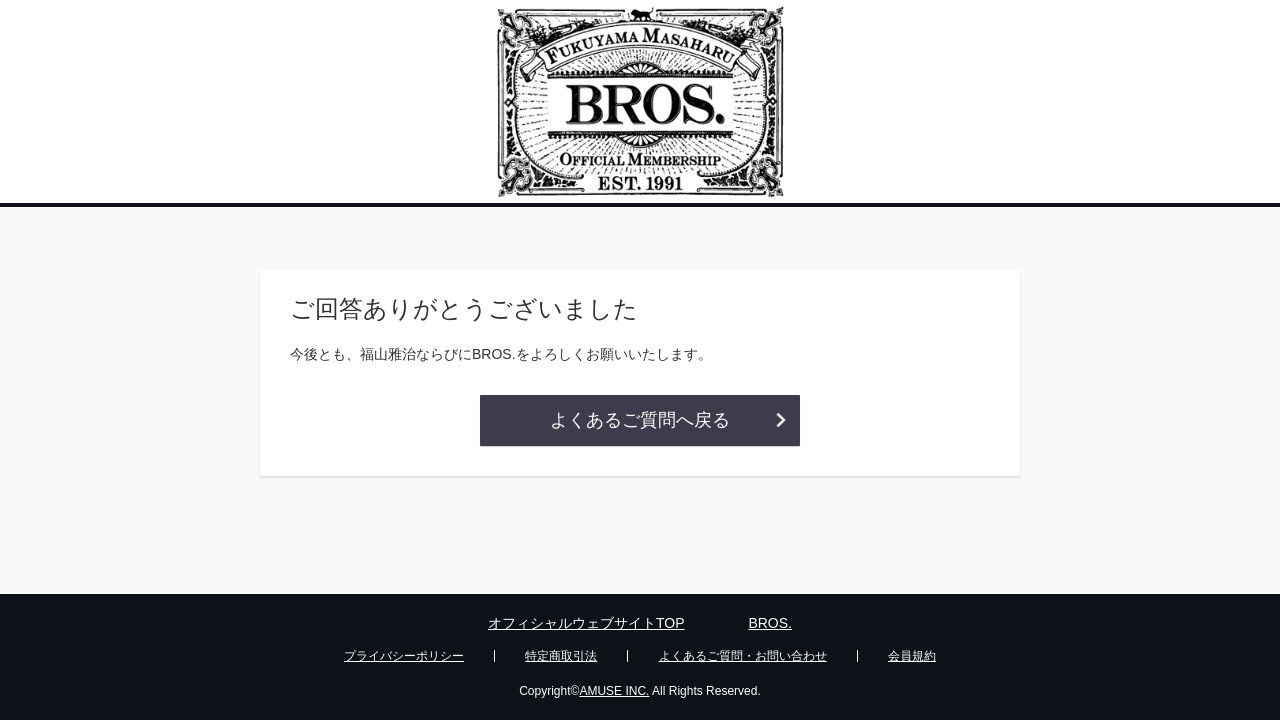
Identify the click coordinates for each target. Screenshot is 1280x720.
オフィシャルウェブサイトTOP (586, 623)
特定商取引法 (561, 656)
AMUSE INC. (614, 691)
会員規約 (912, 656)
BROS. (770, 623)
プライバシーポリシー (404, 656)
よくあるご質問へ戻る (640, 420)
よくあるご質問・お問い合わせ (743, 656)
